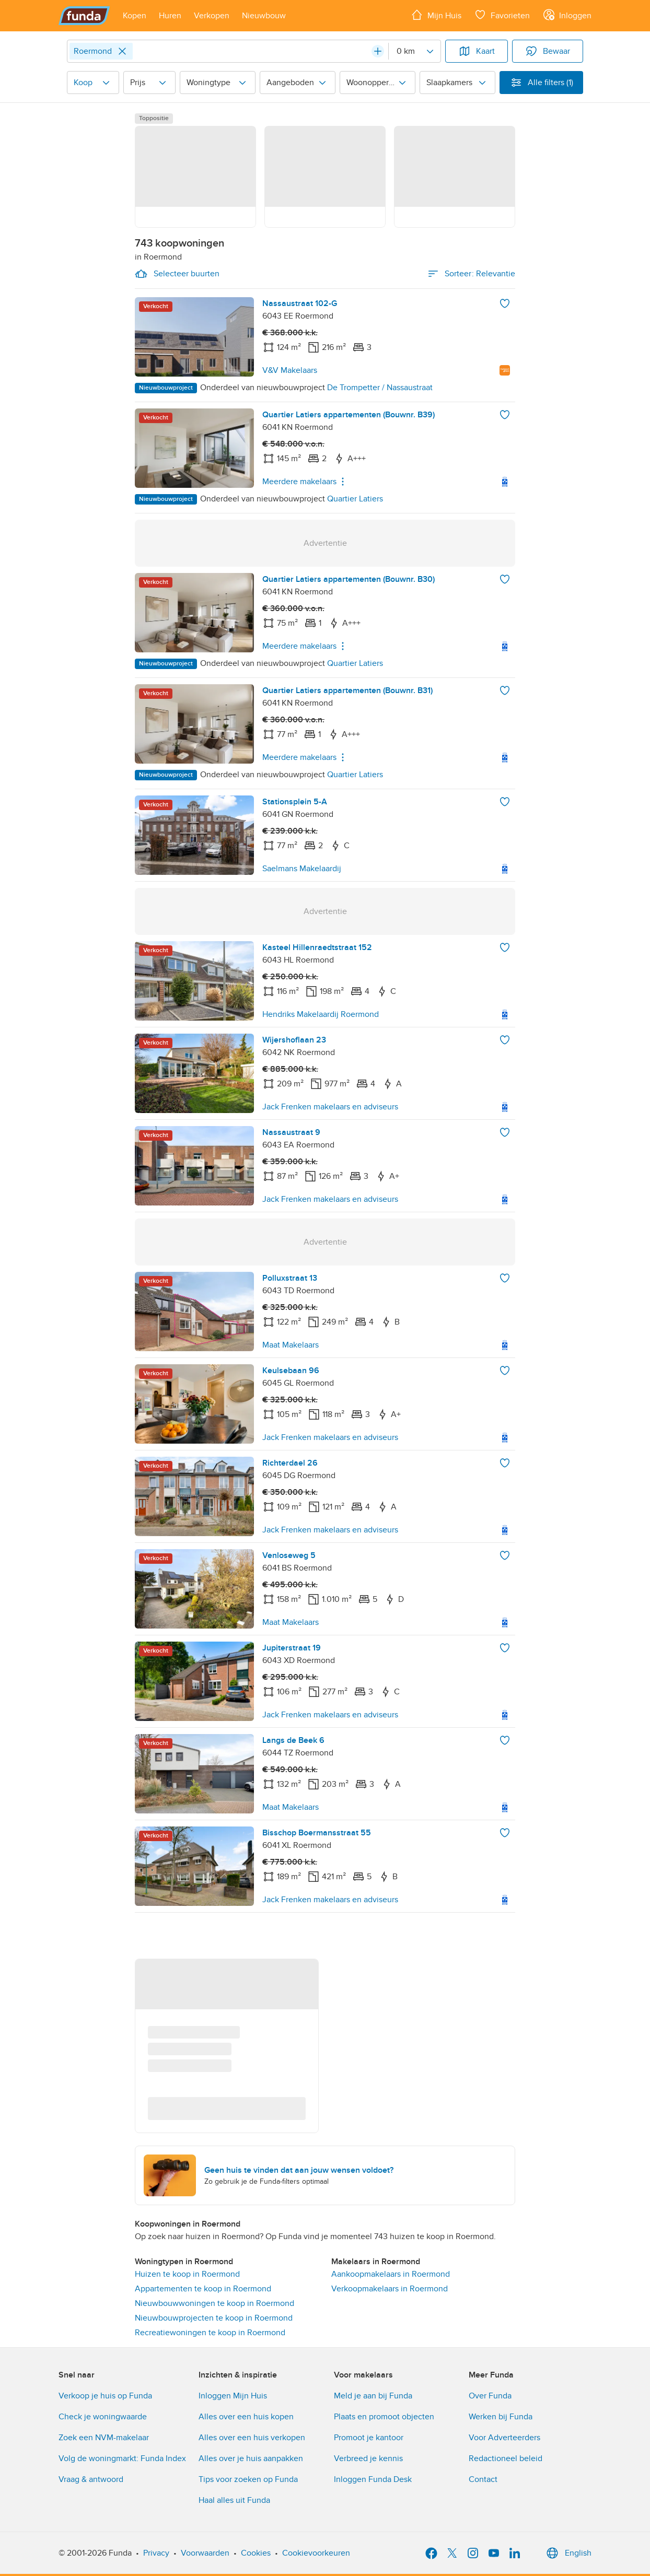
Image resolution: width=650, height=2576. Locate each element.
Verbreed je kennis (368, 2458)
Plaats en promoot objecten (384, 2416)
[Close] (122, 51)
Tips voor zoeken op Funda (248, 2479)
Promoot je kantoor (368, 2437)
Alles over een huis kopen (246, 2416)
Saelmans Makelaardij (301, 868)
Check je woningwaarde (103, 2416)
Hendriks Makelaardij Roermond (320, 1014)
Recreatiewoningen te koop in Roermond (210, 2332)
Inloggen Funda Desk (373, 2479)
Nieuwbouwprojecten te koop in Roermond (214, 2318)
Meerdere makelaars (305, 481)
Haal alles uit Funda (234, 2500)
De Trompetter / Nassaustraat (380, 387)
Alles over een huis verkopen (252, 2437)
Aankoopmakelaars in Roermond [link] (390, 2274)
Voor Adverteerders (504, 2437)
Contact (483, 2479)
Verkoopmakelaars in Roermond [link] (389, 2289)
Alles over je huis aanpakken (251, 2458)
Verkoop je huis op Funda (105, 2396)
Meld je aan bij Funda (373, 2396)
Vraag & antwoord (91, 2479)
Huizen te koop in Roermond (187, 2274)
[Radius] (414, 51)
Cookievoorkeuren (316, 2553)
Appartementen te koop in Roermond (203, 2289)
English (567, 2553)
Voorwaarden (205, 2553)
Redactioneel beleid (505, 2458)
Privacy (156, 2553)
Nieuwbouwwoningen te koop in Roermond (214, 2303)
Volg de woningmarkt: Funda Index (122, 2458)
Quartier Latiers (355, 499)
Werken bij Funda (500, 2416)
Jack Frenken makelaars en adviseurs (330, 1107)
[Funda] (84, 15)
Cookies (256, 2553)
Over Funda (490, 2396)
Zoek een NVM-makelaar (104, 2437)
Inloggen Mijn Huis (233, 2396)
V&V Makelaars (289, 370)
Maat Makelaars (290, 1345)
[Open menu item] (134, 15)
